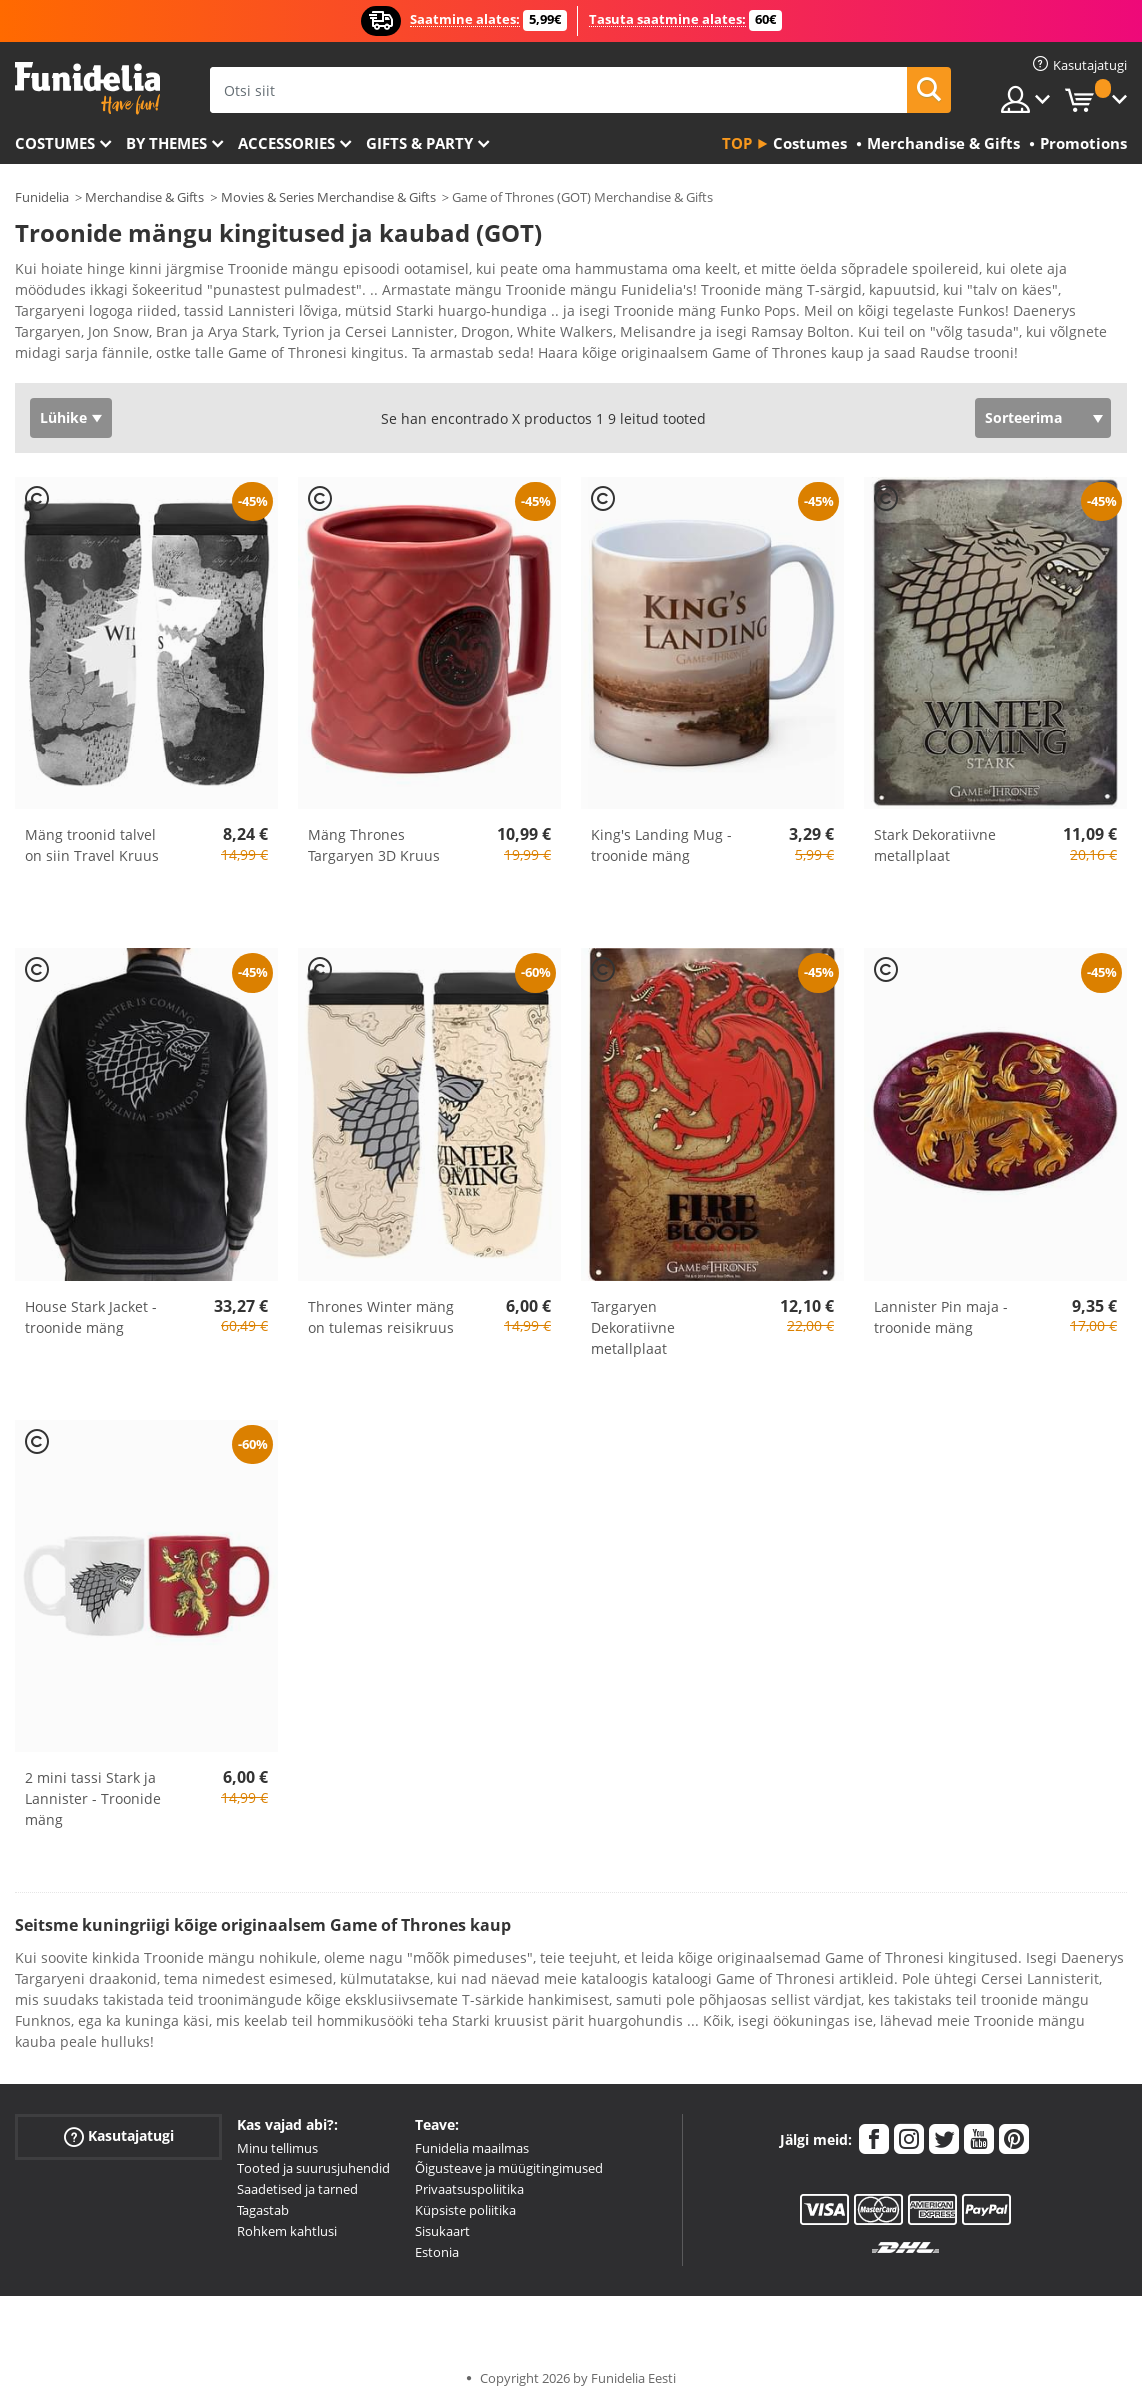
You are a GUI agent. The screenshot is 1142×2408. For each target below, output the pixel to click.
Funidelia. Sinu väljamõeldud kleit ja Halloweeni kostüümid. (87, 88)
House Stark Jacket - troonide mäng (91, 1317)
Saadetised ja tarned (297, 2189)
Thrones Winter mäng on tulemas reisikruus (381, 1317)
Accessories (286, 143)
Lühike (63, 417)
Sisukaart (442, 2231)
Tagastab (263, 2210)
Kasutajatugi (119, 2135)
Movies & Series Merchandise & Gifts (328, 197)
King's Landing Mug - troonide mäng (661, 845)
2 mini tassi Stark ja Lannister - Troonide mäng (93, 1798)
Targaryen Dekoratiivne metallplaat (633, 1327)
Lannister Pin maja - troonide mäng (941, 1317)
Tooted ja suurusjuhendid (313, 2168)
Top (737, 143)
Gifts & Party (419, 143)
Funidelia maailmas (472, 2148)
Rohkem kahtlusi (287, 2231)
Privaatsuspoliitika (469, 2189)
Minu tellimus (277, 2148)
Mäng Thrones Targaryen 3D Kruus (374, 845)
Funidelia (42, 197)
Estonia (437, 2252)
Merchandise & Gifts (144, 197)
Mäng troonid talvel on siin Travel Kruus (92, 845)
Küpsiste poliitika (465, 2210)
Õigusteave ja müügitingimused (509, 2168)
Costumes (55, 143)
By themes (166, 143)
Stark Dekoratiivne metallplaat (935, 845)
